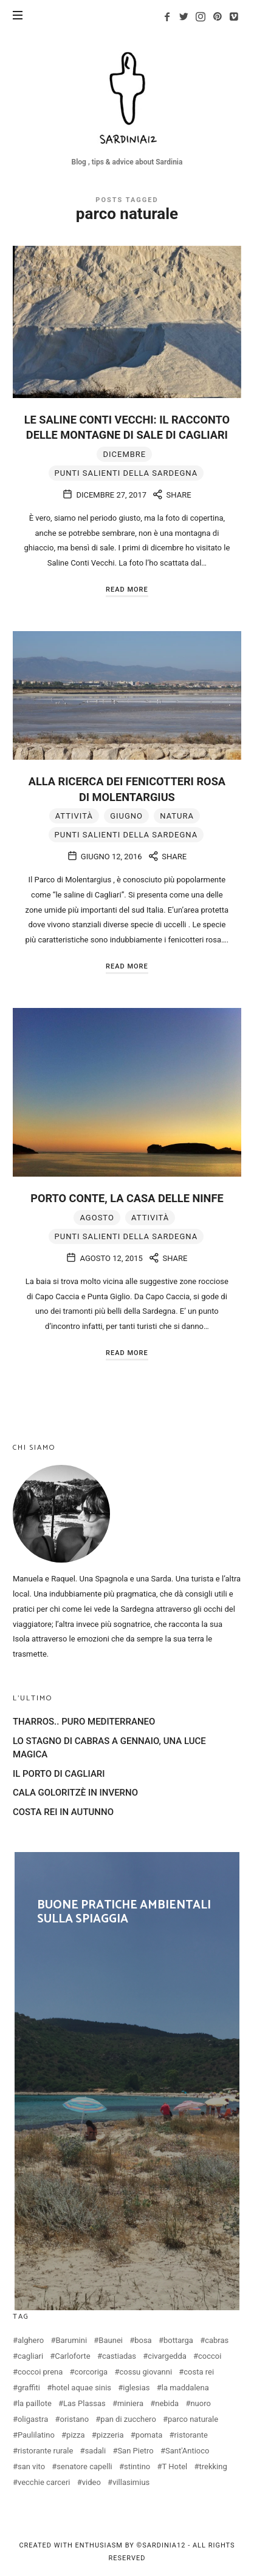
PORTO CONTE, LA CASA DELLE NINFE (126, 1198)
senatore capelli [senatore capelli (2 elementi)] (84, 2466)
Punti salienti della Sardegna (126, 473)
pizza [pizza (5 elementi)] (75, 2435)
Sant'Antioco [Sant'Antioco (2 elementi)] (187, 2451)
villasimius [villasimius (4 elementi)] (130, 2482)
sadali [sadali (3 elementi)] (95, 2451)
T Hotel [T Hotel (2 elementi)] (175, 2466)
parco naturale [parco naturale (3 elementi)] (193, 2419)
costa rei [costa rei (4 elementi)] (199, 2372)
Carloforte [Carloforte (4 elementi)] (72, 2356)
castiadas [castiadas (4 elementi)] (119, 2356)
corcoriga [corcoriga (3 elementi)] (91, 2372)
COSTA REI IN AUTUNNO (63, 1812)
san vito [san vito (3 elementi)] (31, 2466)
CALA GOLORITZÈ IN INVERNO (75, 1792)
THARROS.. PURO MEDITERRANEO (84, 1721)
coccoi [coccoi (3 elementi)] (209, 2356)
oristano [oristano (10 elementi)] (74, 2419)
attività (74, 815)
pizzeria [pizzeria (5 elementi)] (110, 2435)
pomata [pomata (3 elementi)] (149, 2435)
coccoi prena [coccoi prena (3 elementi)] (40, 2372)
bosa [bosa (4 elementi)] (143, 2340)
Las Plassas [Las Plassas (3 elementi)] (84, 2403)
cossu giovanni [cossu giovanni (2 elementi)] (145, 2372)
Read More (127, 589)
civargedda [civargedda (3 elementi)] (167, 2356)
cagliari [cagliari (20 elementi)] (30, 2356)
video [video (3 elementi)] (91, 2482)
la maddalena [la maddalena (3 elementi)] (185, 2388)
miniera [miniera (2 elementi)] (130, 2403)
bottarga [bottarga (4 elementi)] (178, 2340)
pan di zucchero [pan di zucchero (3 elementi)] (128, 2419)
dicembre (124, 454)
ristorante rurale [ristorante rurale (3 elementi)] (45, 2451)
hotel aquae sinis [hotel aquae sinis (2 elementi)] (81, 2388)
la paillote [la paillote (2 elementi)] (35, 2403)
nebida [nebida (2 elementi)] (167, 2403)
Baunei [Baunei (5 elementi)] (110, 2340)
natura (177, 815)
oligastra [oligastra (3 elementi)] (33, 2419)
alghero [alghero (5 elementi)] (31, 2340)
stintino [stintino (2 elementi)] (137, 2466)
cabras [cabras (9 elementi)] (216, 2340)
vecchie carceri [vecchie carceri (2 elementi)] (44, 2482)
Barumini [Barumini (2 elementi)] (71, 2340)
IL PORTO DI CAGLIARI (59, 1773)
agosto (97, 1217)
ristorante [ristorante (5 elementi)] (191, 2435)
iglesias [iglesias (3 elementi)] (136, 2388)
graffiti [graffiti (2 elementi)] (29, 2388)
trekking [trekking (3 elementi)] (213, 2466)
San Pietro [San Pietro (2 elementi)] (135, 2451)
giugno (126, 815)
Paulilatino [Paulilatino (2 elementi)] (36, 2435)
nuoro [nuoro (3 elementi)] (200, 2403)
